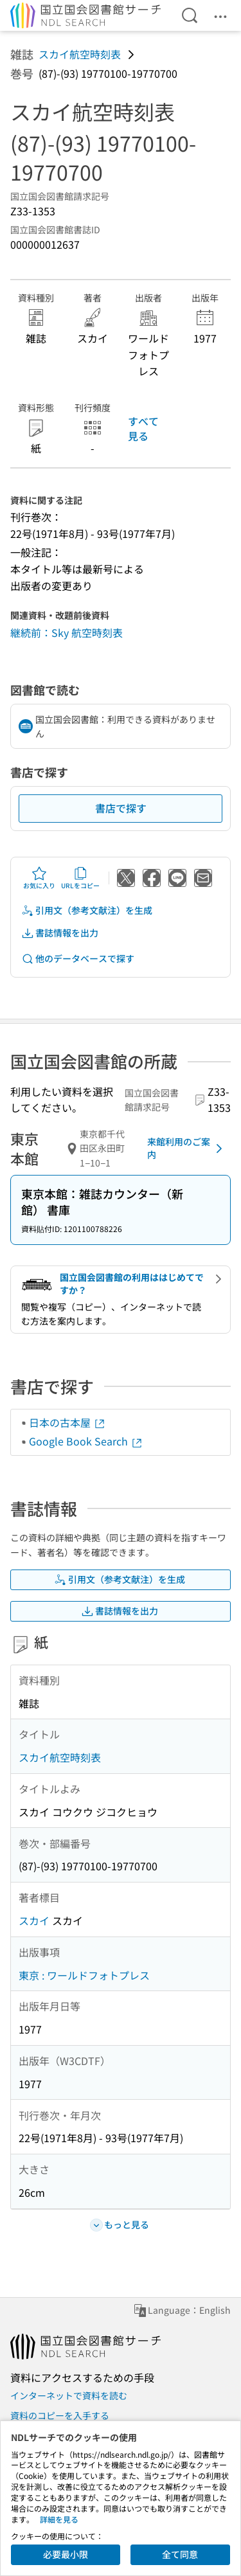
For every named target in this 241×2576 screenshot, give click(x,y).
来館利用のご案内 (187, 1148)
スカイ (34, 1920)
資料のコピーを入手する (59, 2415)
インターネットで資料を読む (68, 2395)
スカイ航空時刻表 (80, 54)
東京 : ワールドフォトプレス (84, 1975)
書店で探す (121, 808)
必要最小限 (65, 2554)
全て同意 (180, 2554)
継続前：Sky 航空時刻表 (66, 632)
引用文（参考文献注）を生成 (86, 910)
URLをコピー (80, 878)
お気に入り (39, 878)
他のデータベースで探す (77, 958)
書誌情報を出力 (59, 933)
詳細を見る (59, 2519)
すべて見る (143, 428)
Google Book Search (86, 1441)
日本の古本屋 (67, 1422)
